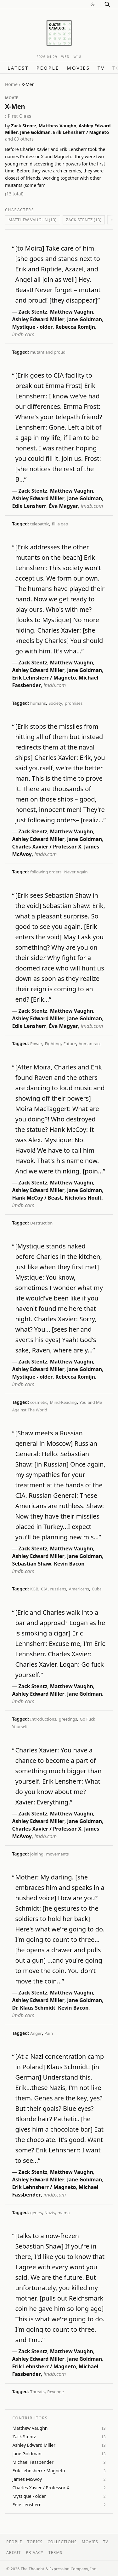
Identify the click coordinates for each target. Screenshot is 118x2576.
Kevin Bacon (69, 1563)
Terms (55, 2552)
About (13, 2552)
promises (73, 703)
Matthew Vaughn (57, 126)
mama (64, 2212)
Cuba (97, 1589)
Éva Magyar (63, 505)
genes (36, 2212)
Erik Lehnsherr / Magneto (81, 132)
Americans (79, 1589)
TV (101, 68)
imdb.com (23, 334)
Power (36, 1043)
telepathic (39, 524)
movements (57, 1854)
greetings (68, 1719)
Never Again (76, 872)
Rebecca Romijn (75, 326)
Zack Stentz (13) (84, 220)
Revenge (55, 2391)
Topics (35, 2541)
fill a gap (60, 524)
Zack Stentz (23, 126)
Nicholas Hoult (83, 1197)
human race (90, 1043)
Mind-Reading (63, 1402)
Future (69, 1043)
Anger (36, 2033)
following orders (46, 872)
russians (58, 1589)
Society (55, 703)
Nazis (49, 2212)
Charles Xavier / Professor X (46, 846)
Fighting (53, 1043)
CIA (44, 1589)
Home (11, 84)
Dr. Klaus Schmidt (33, 2007)
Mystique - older (32, 326)
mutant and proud (47, 352)
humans (38, 703)
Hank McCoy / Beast (37, 1197)
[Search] (107, 4)
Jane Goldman (35, 132)
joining (36, 1854)
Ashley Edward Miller (38, 319)
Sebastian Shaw (31, 1563)
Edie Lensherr (29, 505)
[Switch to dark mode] (92, 4)
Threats (37, 2391)
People (48, 68)
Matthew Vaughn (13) (32, 220)
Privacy (34, 2552)
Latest (18, 68)
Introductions (43, 1719)
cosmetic (38, 1402)
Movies (78, 68)
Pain (48, 2033)
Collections (62, 2541)
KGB (34, 1589)
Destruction (41, 1223)
